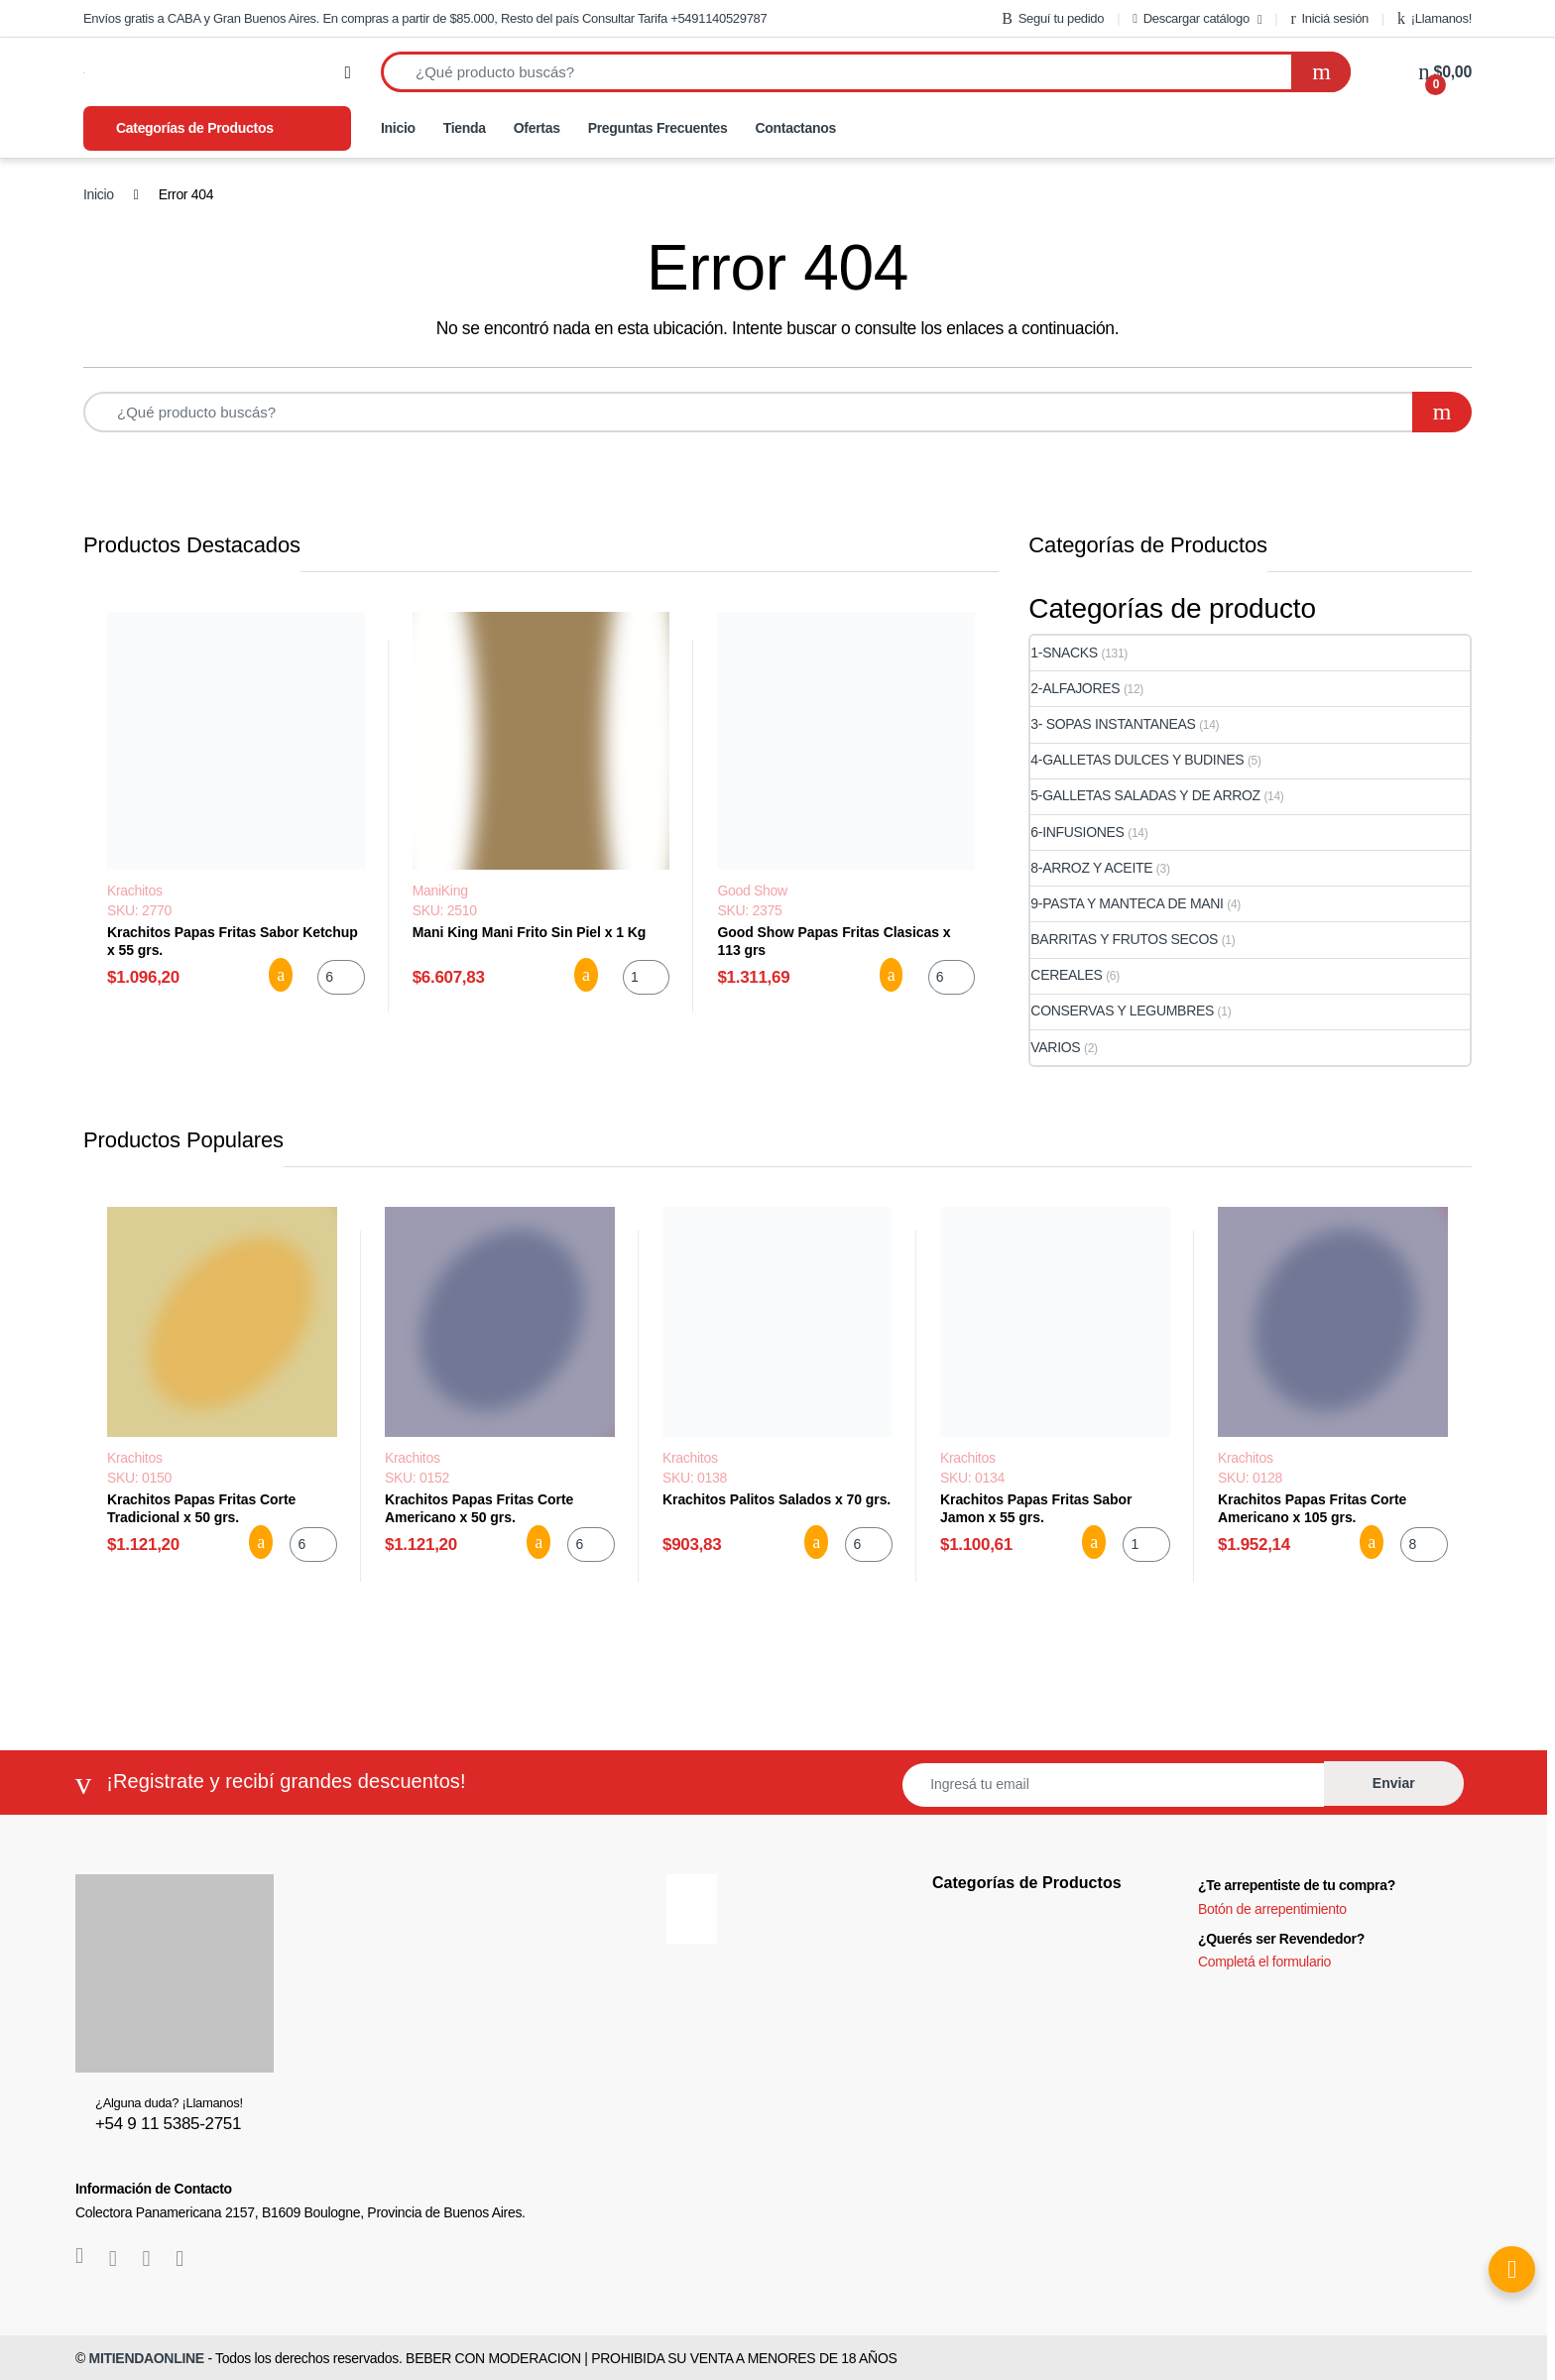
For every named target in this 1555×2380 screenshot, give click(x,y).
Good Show (751, 890)
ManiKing (440, 890)
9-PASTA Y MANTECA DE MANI (1126, 903)
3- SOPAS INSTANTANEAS (1112, 724)
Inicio (398, 128)
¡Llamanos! (1434, 19)
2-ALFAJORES (1075, 688)
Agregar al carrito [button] (281, 975)
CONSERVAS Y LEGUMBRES (1122, 1010)
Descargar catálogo (1191, 18)
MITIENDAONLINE (146, 2358)
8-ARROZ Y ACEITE (1091, 868)
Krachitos (135, 890)
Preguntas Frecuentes (658, 128)
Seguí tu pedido (1053, 19)
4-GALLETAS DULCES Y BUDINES (1137, 760)
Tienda (464, 128)
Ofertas (537, 128)
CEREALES (1066, 975)
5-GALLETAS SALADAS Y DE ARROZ (1145, 795)
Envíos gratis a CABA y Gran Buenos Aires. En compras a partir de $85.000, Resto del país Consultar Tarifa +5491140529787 (425, 18)
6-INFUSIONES (1077, 832)
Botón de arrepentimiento (1272, 1909)
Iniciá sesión (1329, 19)
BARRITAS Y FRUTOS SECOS (1124, 939)
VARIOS (1055, 1047)
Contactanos (796, 128)
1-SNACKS (1064, 652)
